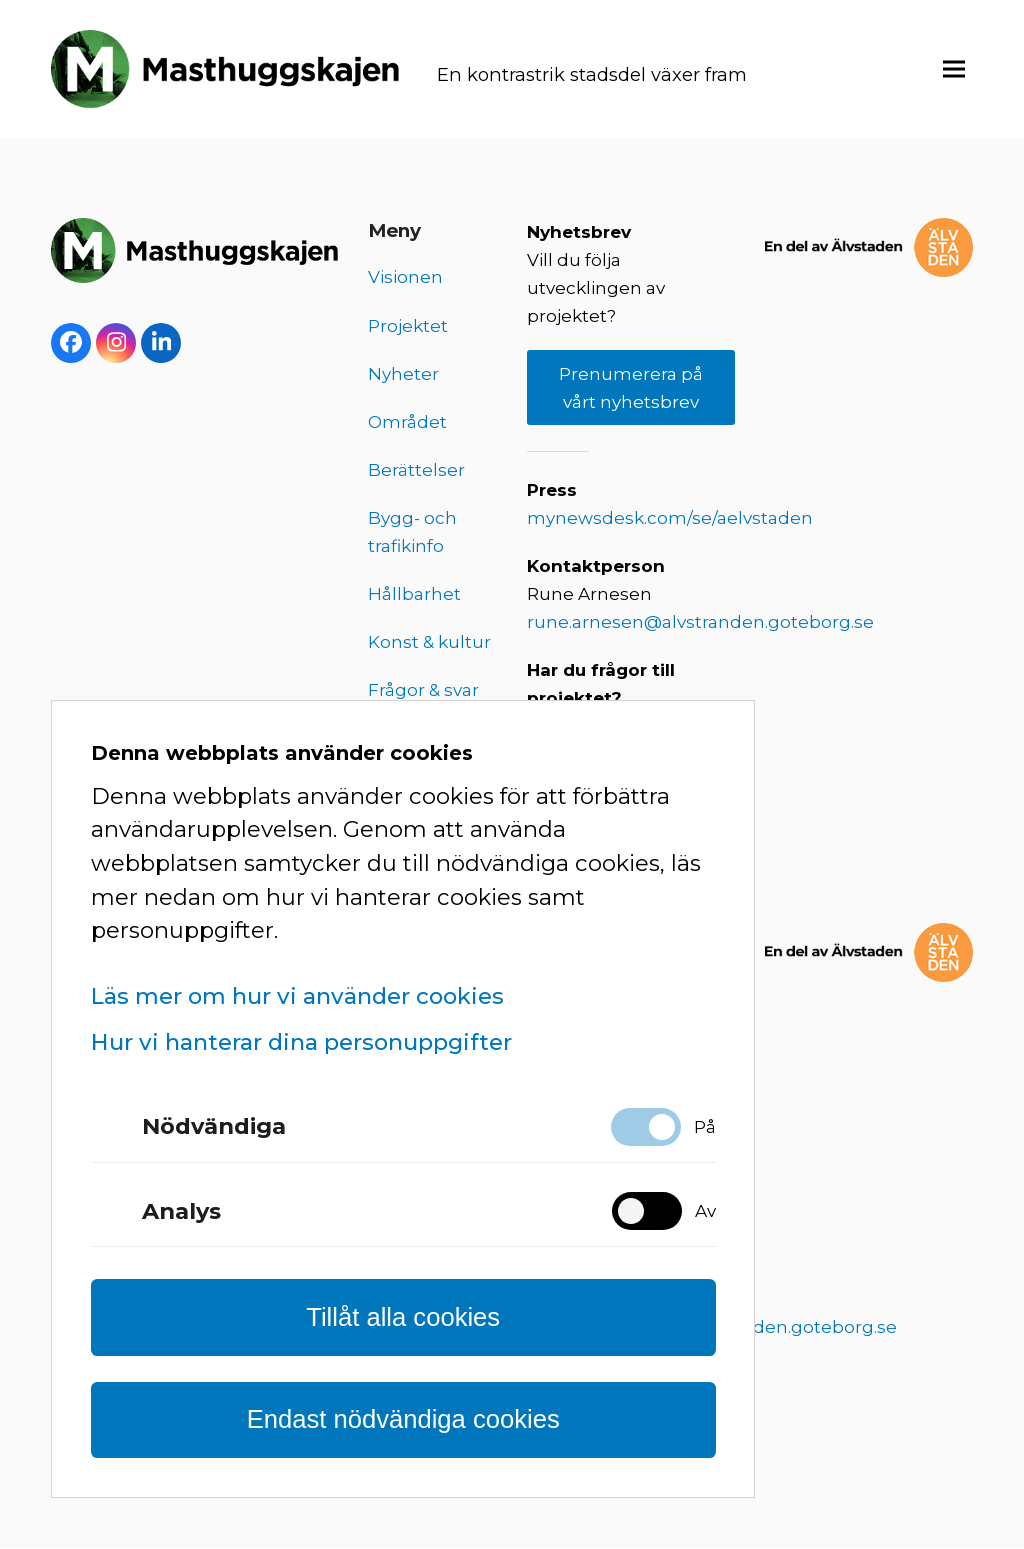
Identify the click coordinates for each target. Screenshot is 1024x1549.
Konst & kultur (429, 644)
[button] (954, 69)
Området (407, 423)
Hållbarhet (414, 595)
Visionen (405, 279)
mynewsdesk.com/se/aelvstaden (670, 520)
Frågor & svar (423, 692)
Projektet (408, 327)
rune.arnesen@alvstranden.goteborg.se (700, 624)
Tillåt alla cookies (403, 1317)
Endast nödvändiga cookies (403, 1419)
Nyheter (403, 375)
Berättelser (416, 471)
